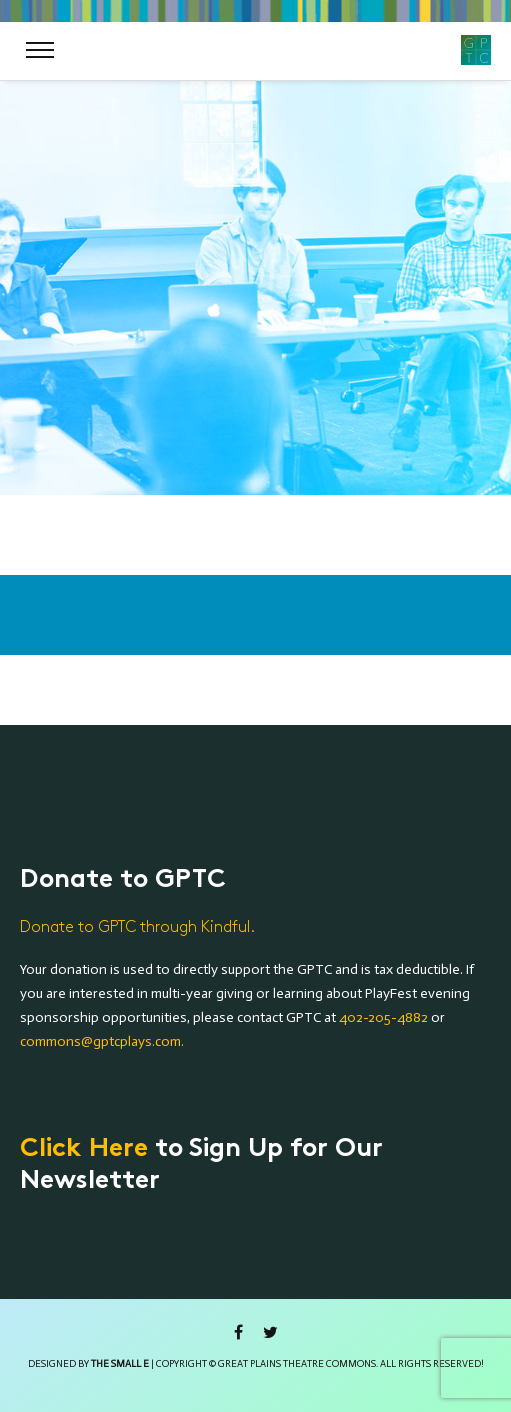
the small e (120, 1364)
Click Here (84, 1150)
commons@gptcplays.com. (102, 1041)
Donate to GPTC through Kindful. (137, 927)
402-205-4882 (383, 1017)
